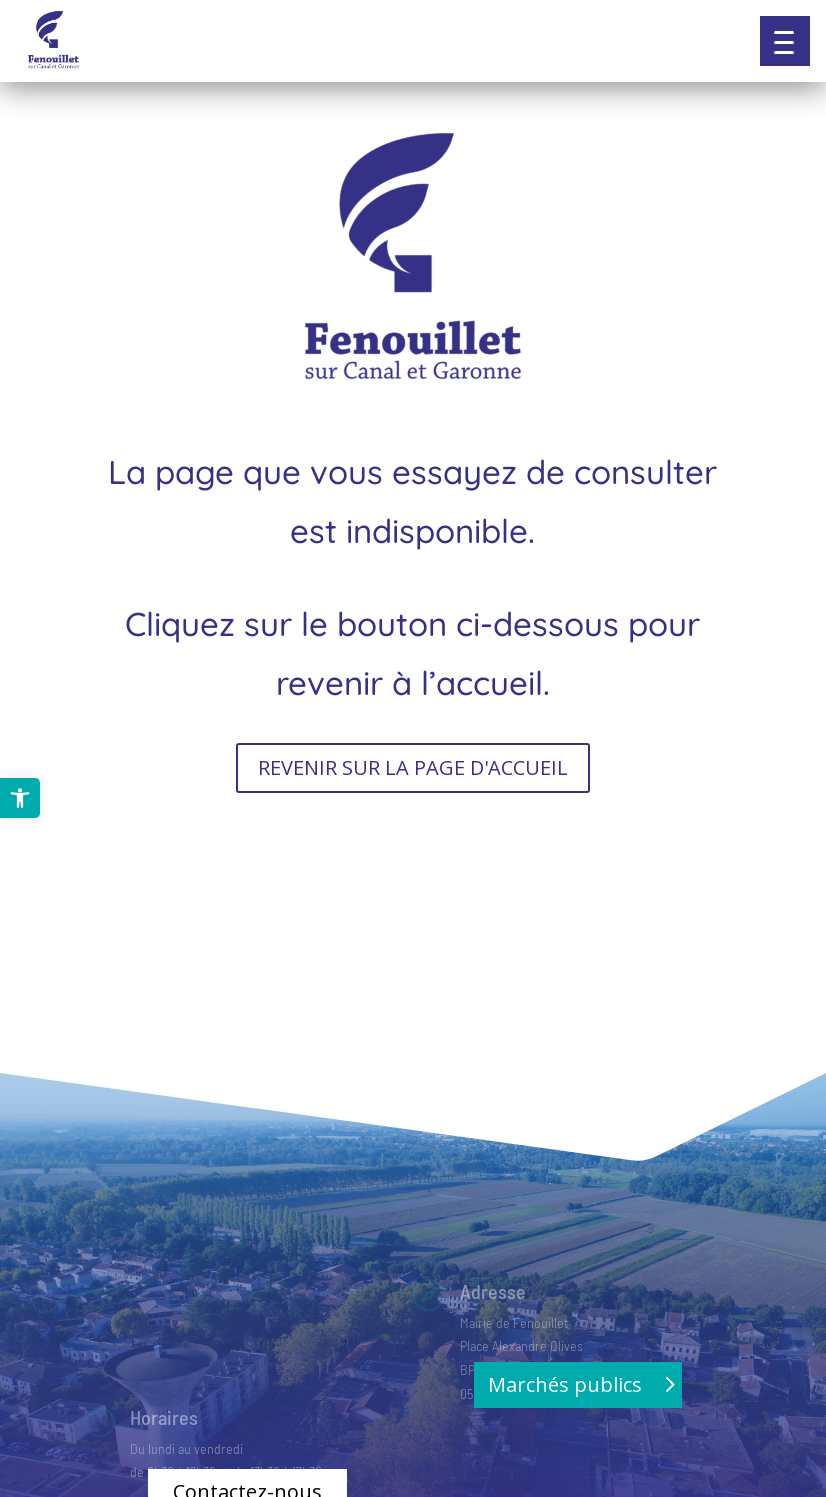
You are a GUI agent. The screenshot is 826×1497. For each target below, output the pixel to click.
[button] (785, 41)
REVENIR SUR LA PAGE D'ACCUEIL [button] (413, 767)
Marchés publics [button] (565, 1384)
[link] (20, 798)
